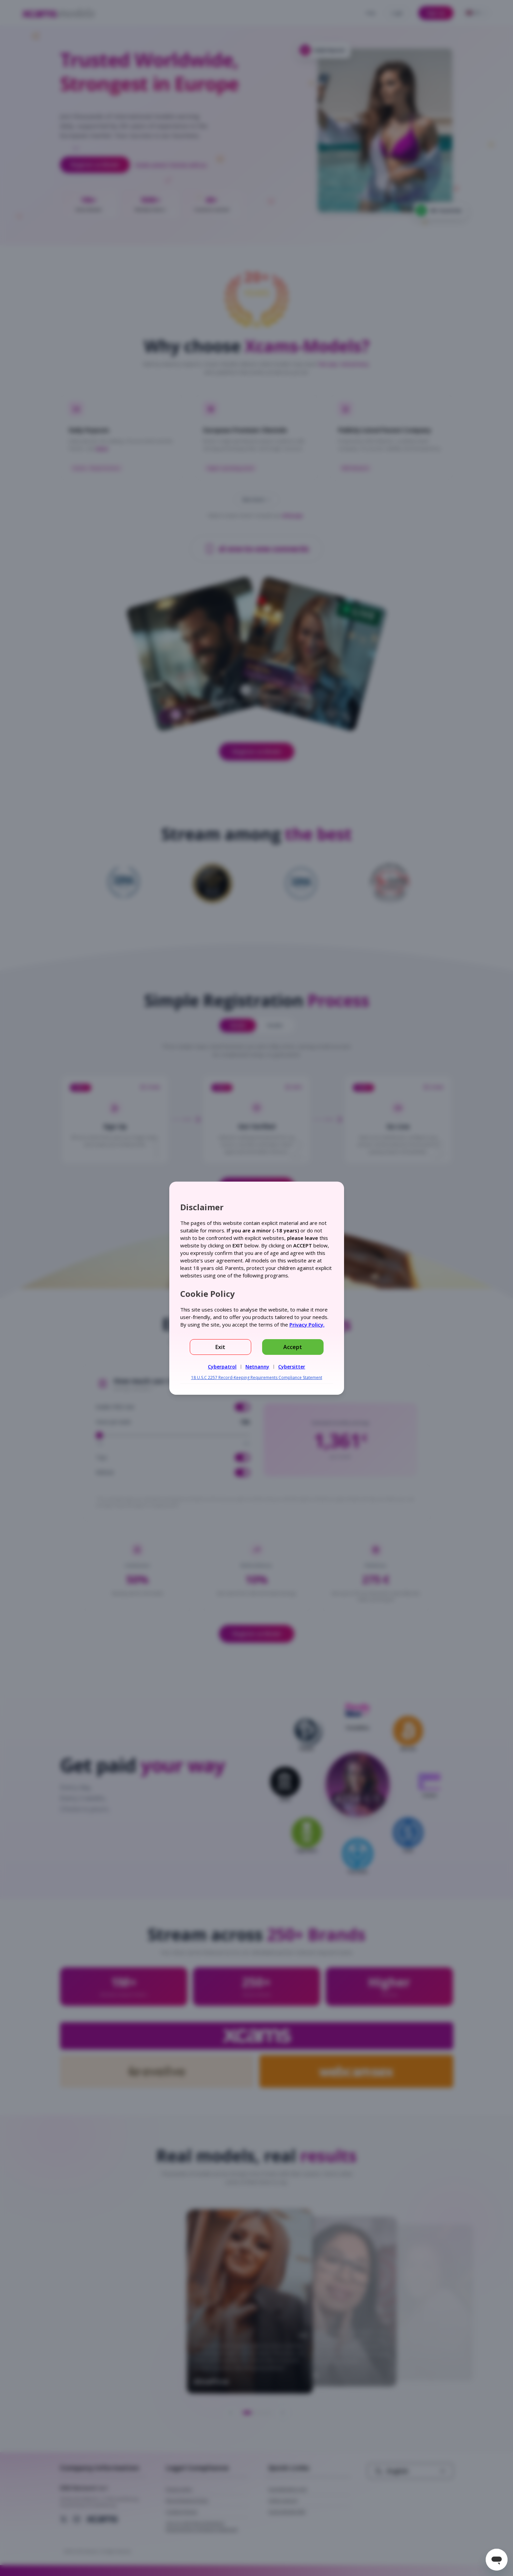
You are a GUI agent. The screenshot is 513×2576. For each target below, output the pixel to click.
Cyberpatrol (222, 1366)
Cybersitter (291, 1366)
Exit (220, 1347)
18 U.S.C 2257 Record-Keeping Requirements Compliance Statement (256, 1377)
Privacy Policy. (307, 1324)
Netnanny (257, 1366)
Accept (292, 1347)
